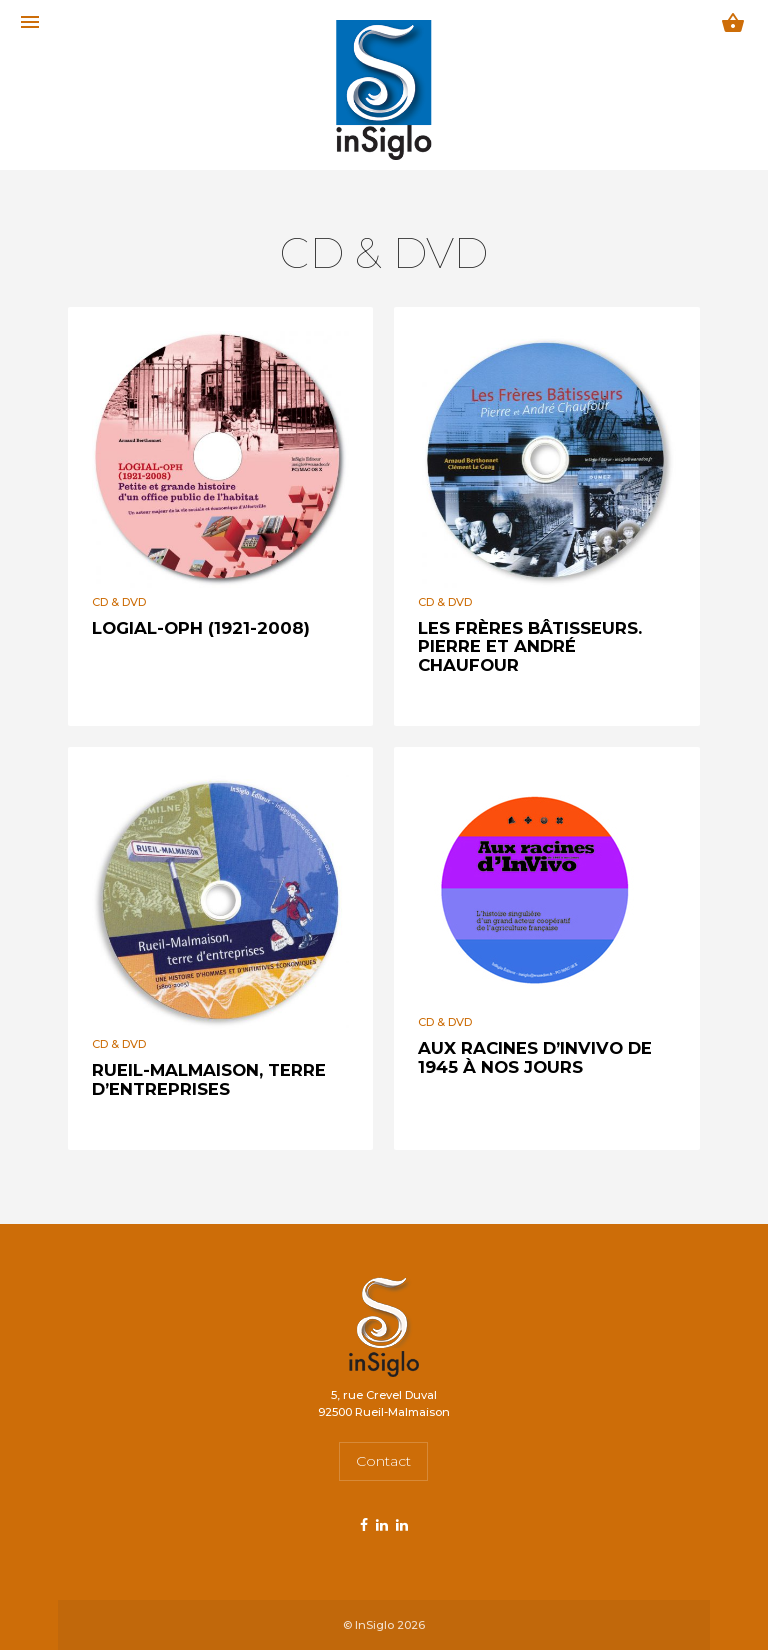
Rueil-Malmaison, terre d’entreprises (209, 1079)
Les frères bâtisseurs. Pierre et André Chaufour (530, 646)
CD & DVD (119, 602)
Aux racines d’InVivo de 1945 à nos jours (535, 1057)
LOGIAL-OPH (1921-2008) (201, 628)
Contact (383, 1461)
